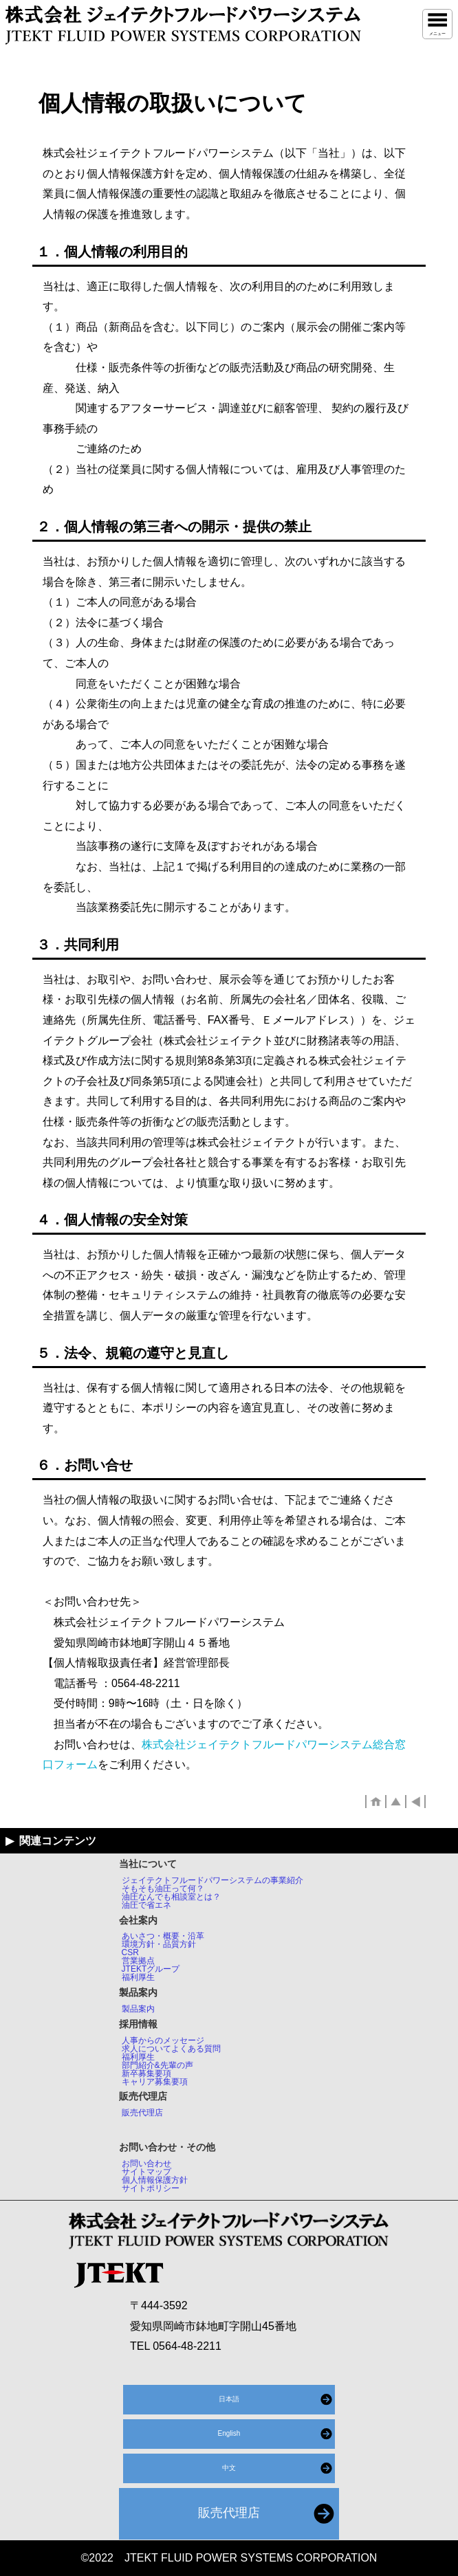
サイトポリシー (150, 2188)
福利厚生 (138, 1977)
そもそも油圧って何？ (163, 1888)
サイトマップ (146, 2172)
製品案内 (138, 2009)
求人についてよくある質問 (171, 2049)
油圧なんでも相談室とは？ (171, 1897)
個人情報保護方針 (155, 2180)
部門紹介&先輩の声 (157, 2065)
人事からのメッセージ (163, 2040)
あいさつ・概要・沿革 (163, 1936)
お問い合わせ (146, 2163)
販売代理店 (142, 2112)
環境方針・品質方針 (159, 1944)
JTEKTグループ (151, 1969)
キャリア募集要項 (155, 2082)
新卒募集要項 (146, 2073)
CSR (130, 1952)
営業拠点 (138, 1961)
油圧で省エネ (146, 1905)
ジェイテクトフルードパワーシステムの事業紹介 (212, 1880)
